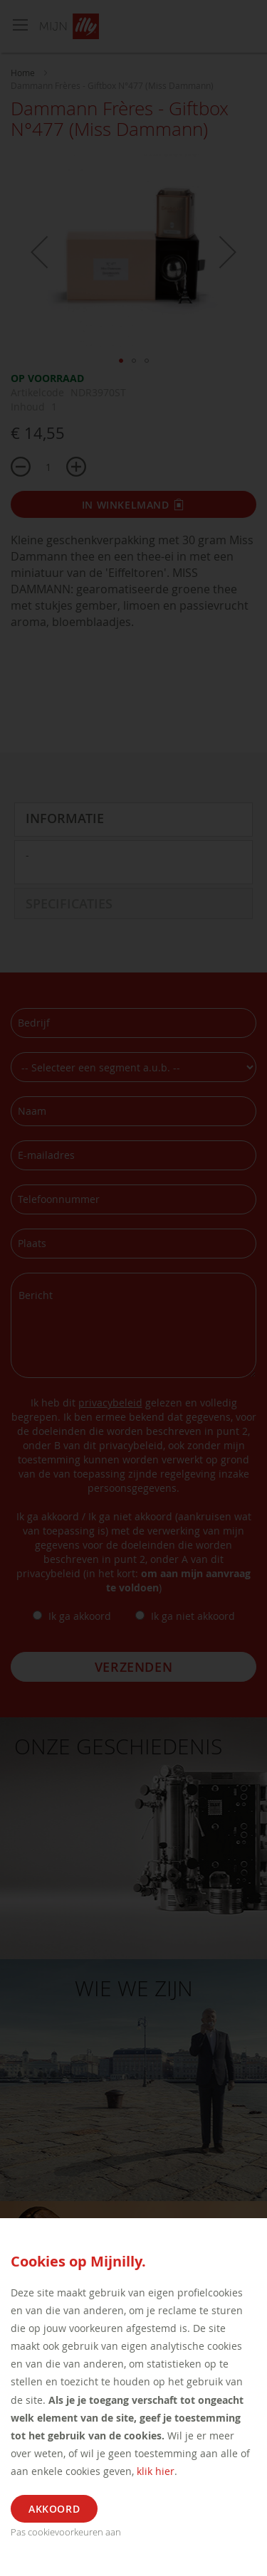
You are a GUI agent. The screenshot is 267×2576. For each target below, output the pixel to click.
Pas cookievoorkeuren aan (66, 2531)
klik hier (155, 2471)
